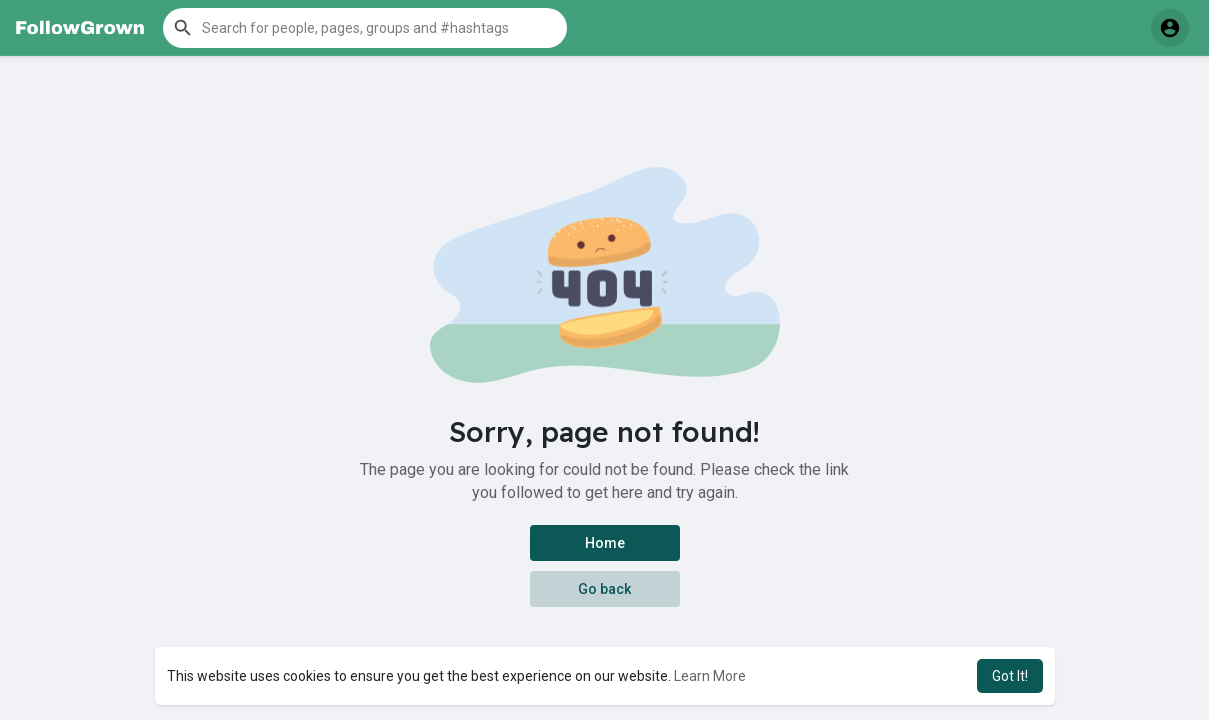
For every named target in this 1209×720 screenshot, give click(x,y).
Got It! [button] (1010, 676)
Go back (604, 589)
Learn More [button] (710, 676)
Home (605, 543)
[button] (365, 28)
